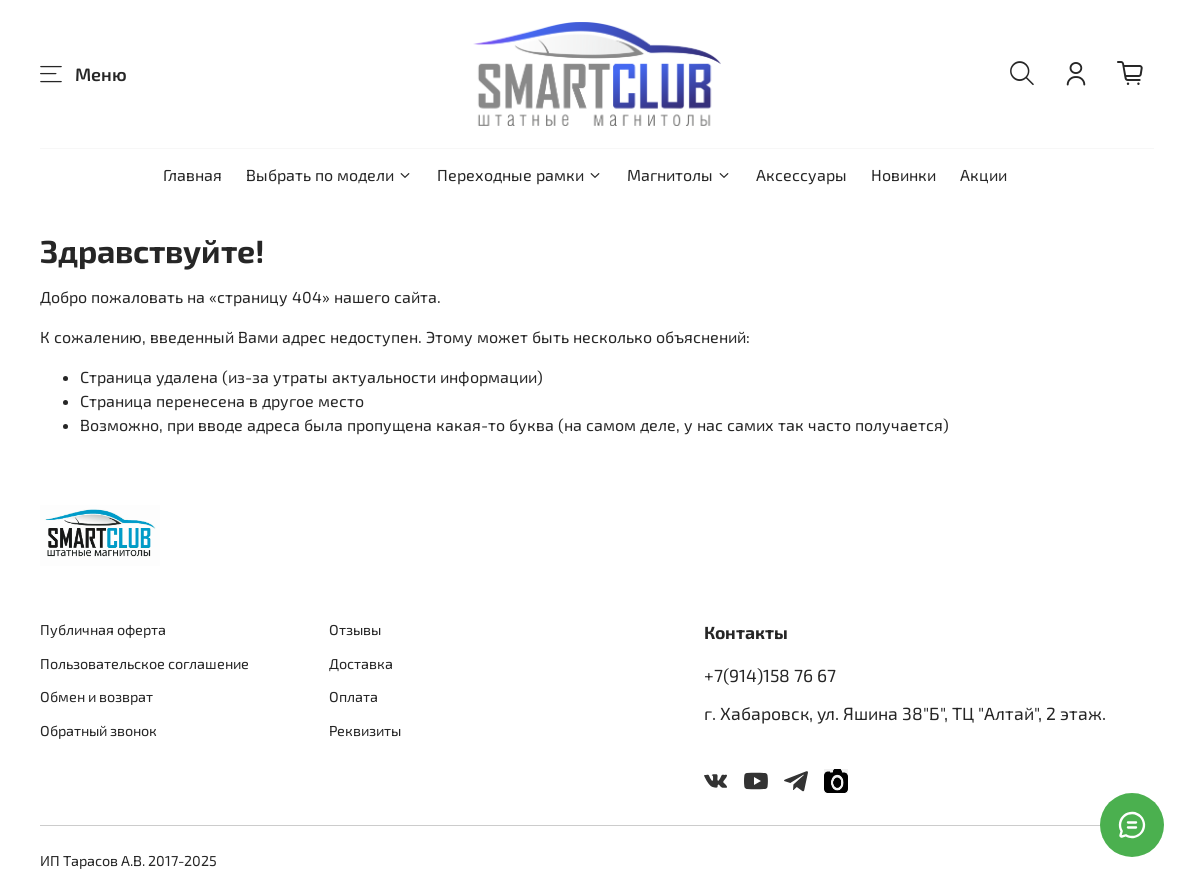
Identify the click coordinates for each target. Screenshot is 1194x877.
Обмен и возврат (96, 696)
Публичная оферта (103, 629)
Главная (192, 174)
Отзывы (355, 629)
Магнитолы (679, 174)
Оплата (353, 696)
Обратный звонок (98, 730)
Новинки (903, 174)
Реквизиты (365, 730)
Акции (983, 174)
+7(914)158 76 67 (770, 675)
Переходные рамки (520, 174)
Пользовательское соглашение (144, 663)
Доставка (361, 663)
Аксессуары (801, 174)
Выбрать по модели (329, 174)
